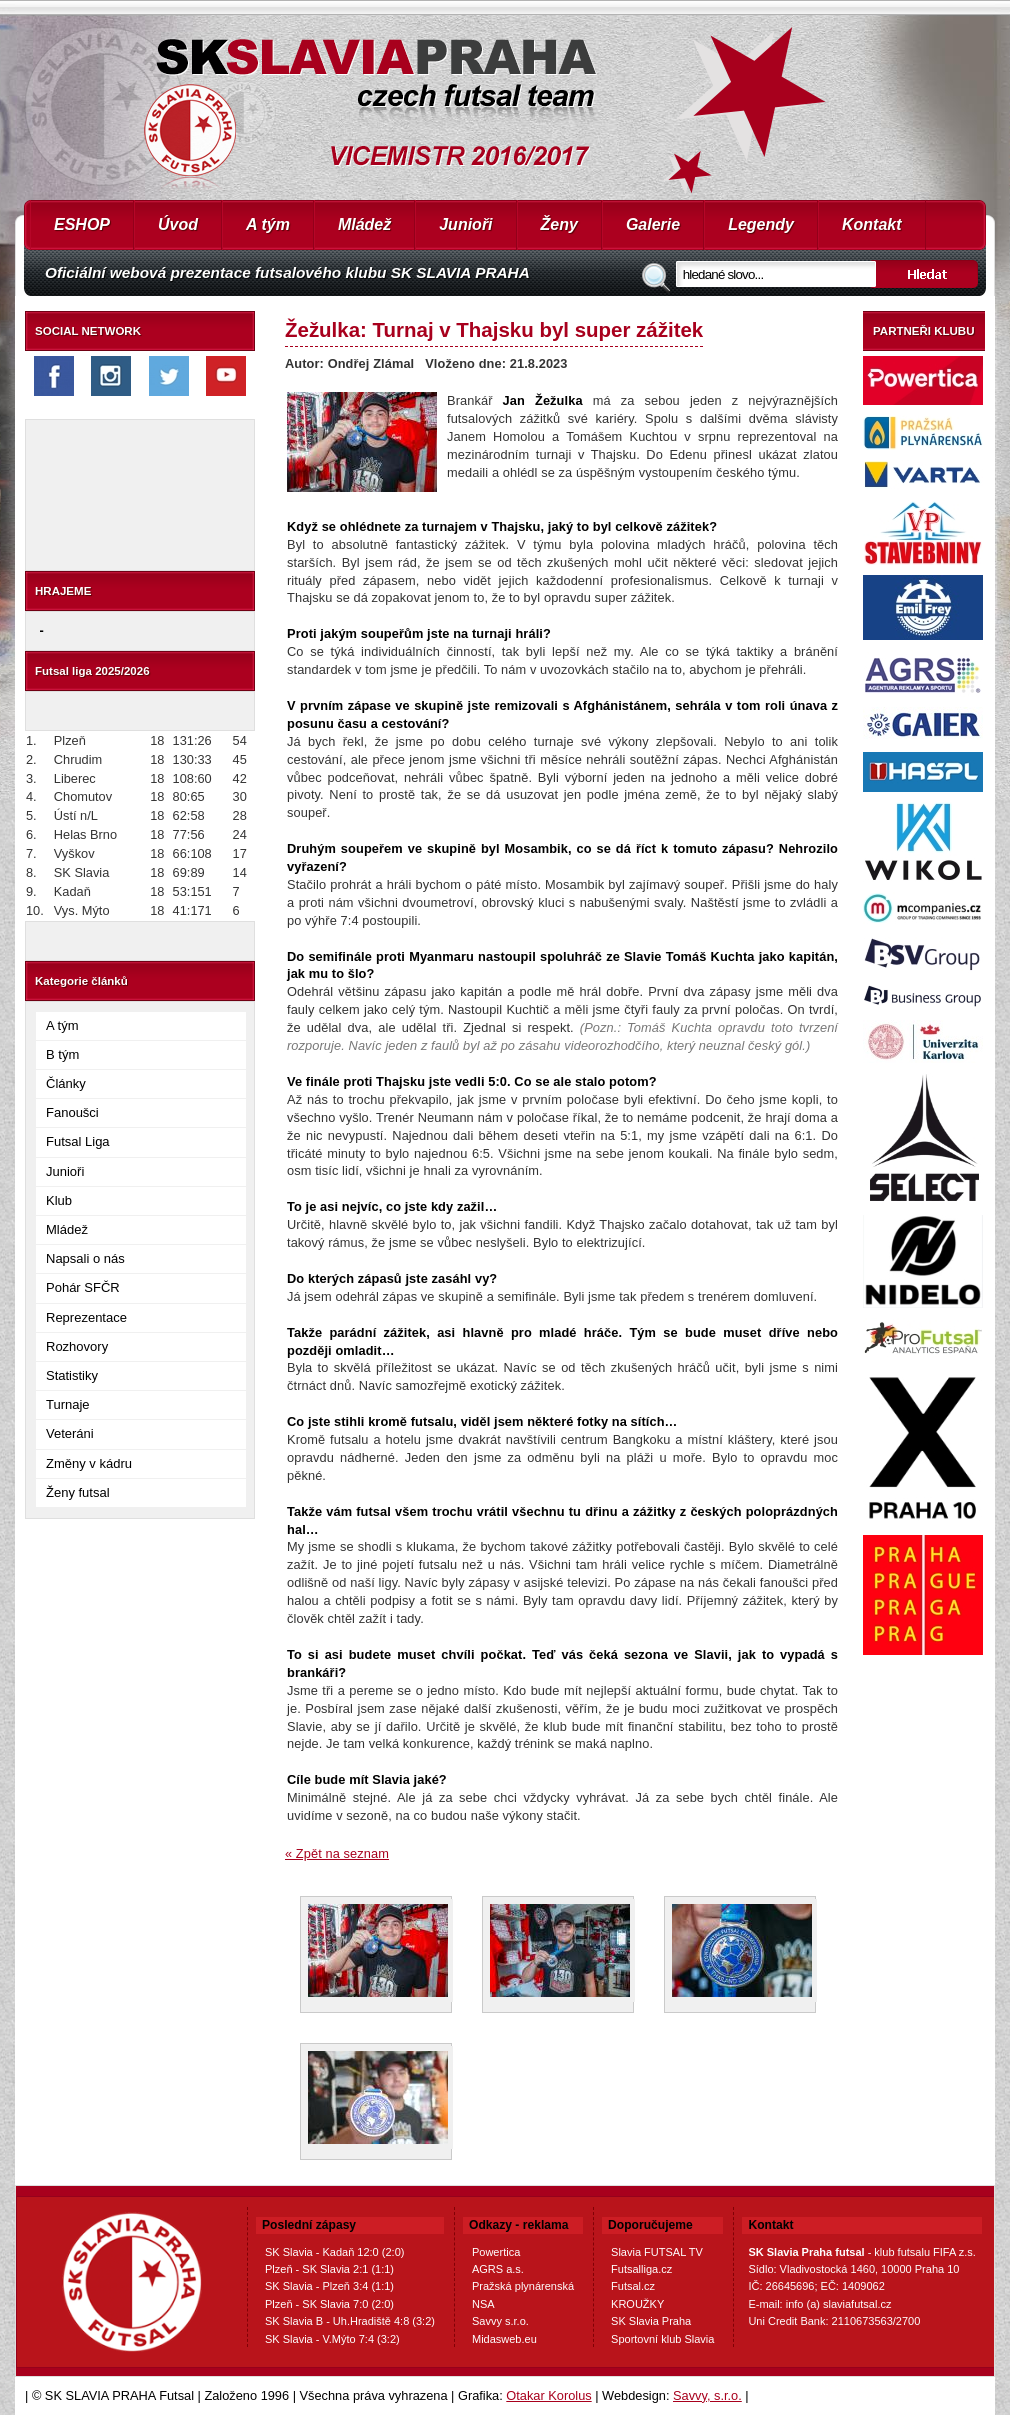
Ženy (559, 224)
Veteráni (70, 1433)
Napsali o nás (85, 1258)
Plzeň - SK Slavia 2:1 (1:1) (329, 2269)
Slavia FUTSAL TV (657, 2252)
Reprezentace (86, 1317)
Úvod (178, 224)
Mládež (364, 224)
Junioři (465, 224)
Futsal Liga (78, 1141)
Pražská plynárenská (523, 2286)
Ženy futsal (78, 1492)
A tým (268, 224)
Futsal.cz (633, 2286)
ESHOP (82, 224)
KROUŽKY (637, 2304)
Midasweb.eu (504, 2339)
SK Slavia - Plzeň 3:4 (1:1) (329, 2286)
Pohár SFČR (83, 1287)
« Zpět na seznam (337, 1853)
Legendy (761, 224)
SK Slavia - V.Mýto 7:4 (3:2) (332, 2339)
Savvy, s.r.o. (707, 2395)
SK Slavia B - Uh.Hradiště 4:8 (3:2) (350, 2321)
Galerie (653, 224)
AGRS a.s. (498, 2269)
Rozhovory (77, 1346)
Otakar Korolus (548, 2395)
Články (66, 1083)
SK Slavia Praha (651, 2321)
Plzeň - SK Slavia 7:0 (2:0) (329, 2304)
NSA (483, 2304)
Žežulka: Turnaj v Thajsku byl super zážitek (494, 329)
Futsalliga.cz (641, 2269)
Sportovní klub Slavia (662, 2339)
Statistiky (72, 1375)
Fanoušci (72, 1112)
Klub (59, 1200)
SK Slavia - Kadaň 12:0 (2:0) (334, 2252)
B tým (62, 1054)
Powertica (496, 2252)
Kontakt (872, 224)
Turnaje (68, 1404)
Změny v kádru (89, 1463)
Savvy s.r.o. (500, 2321)
